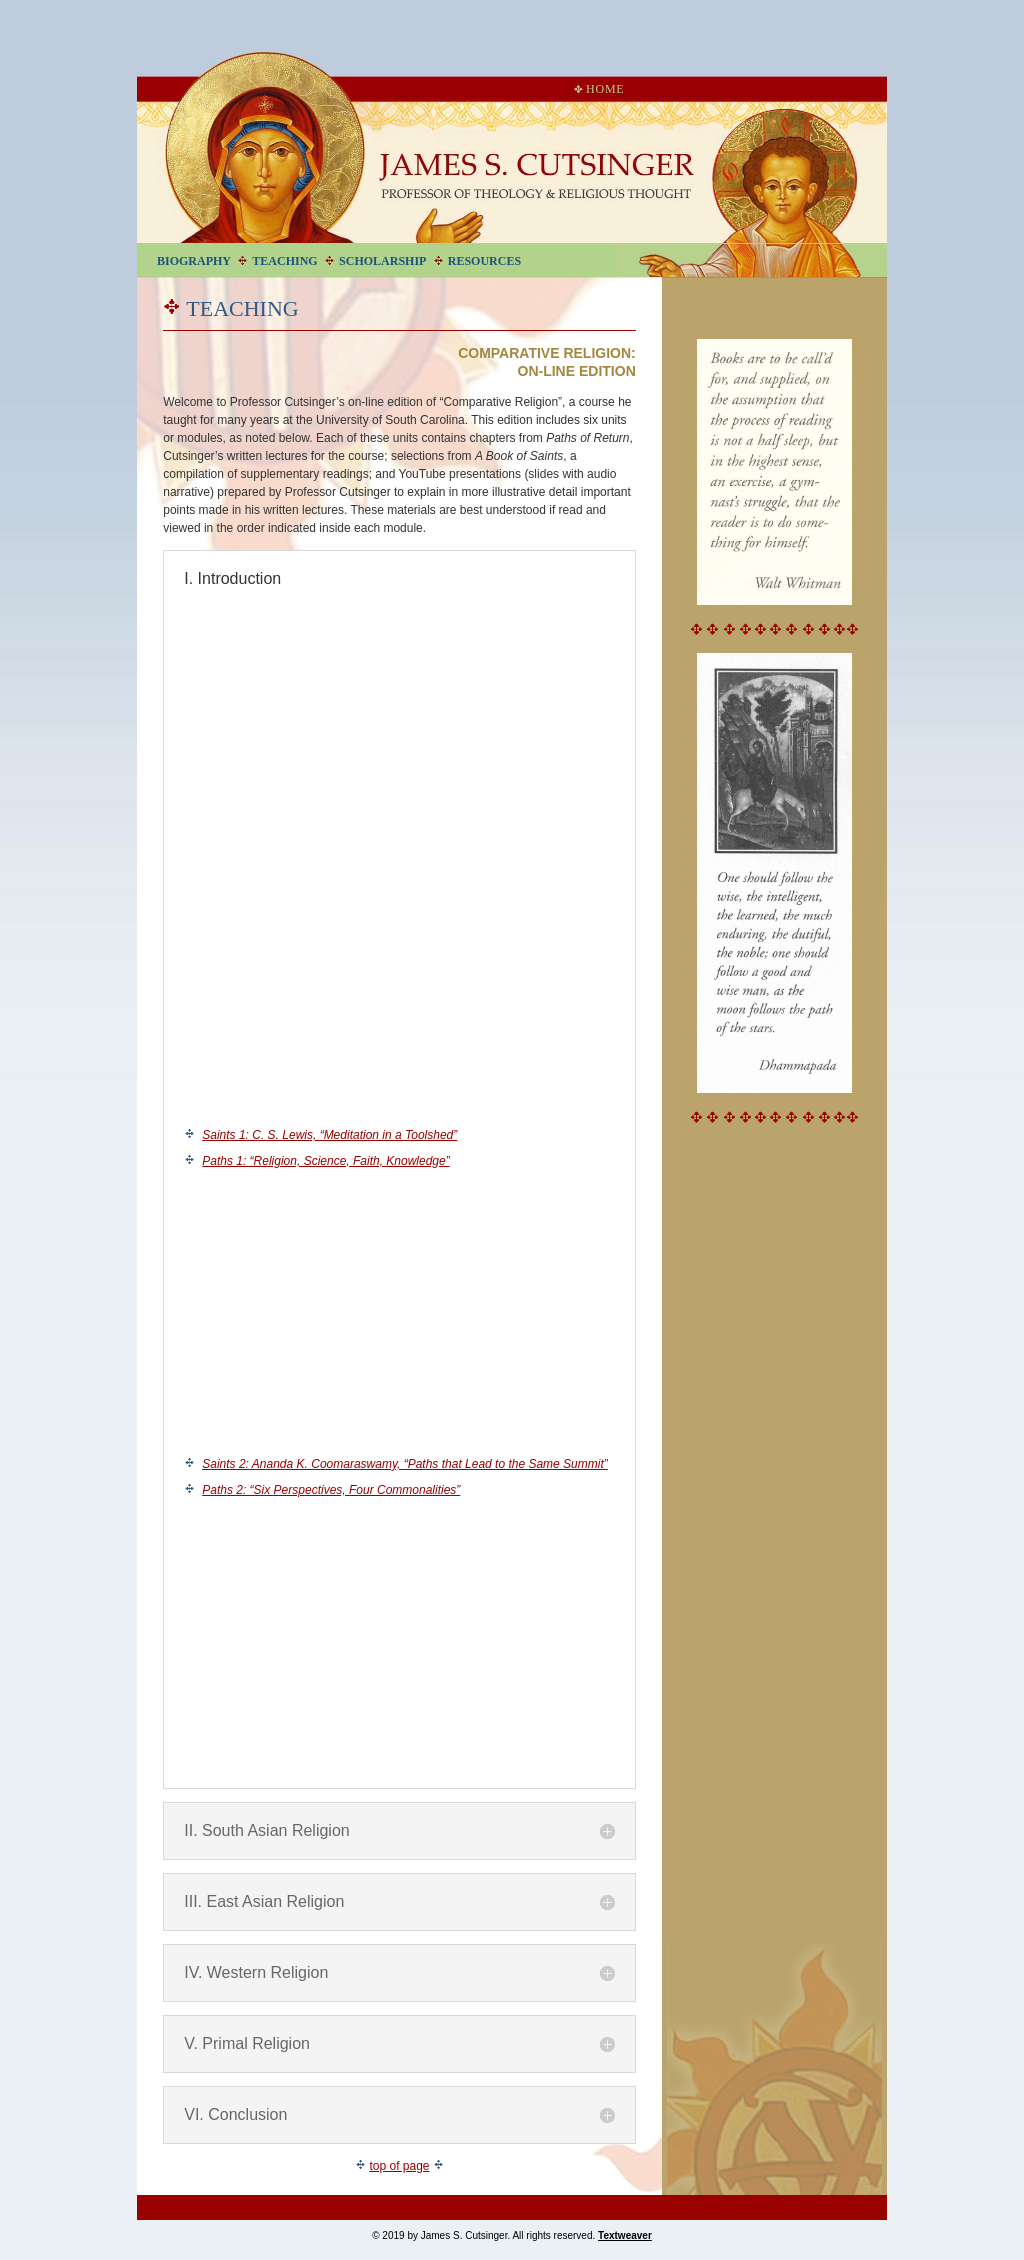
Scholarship (382, 261)
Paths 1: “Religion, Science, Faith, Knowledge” (325, 1161)
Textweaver (625, 2235)
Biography (194, 261)
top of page (399, 2166)
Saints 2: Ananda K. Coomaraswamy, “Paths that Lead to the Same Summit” (405, 1464)
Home (599, 89)
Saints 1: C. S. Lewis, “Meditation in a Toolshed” (329, 1135)
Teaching (284, 261)
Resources (484, 261)
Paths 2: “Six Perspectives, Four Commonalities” (331, 1490)
